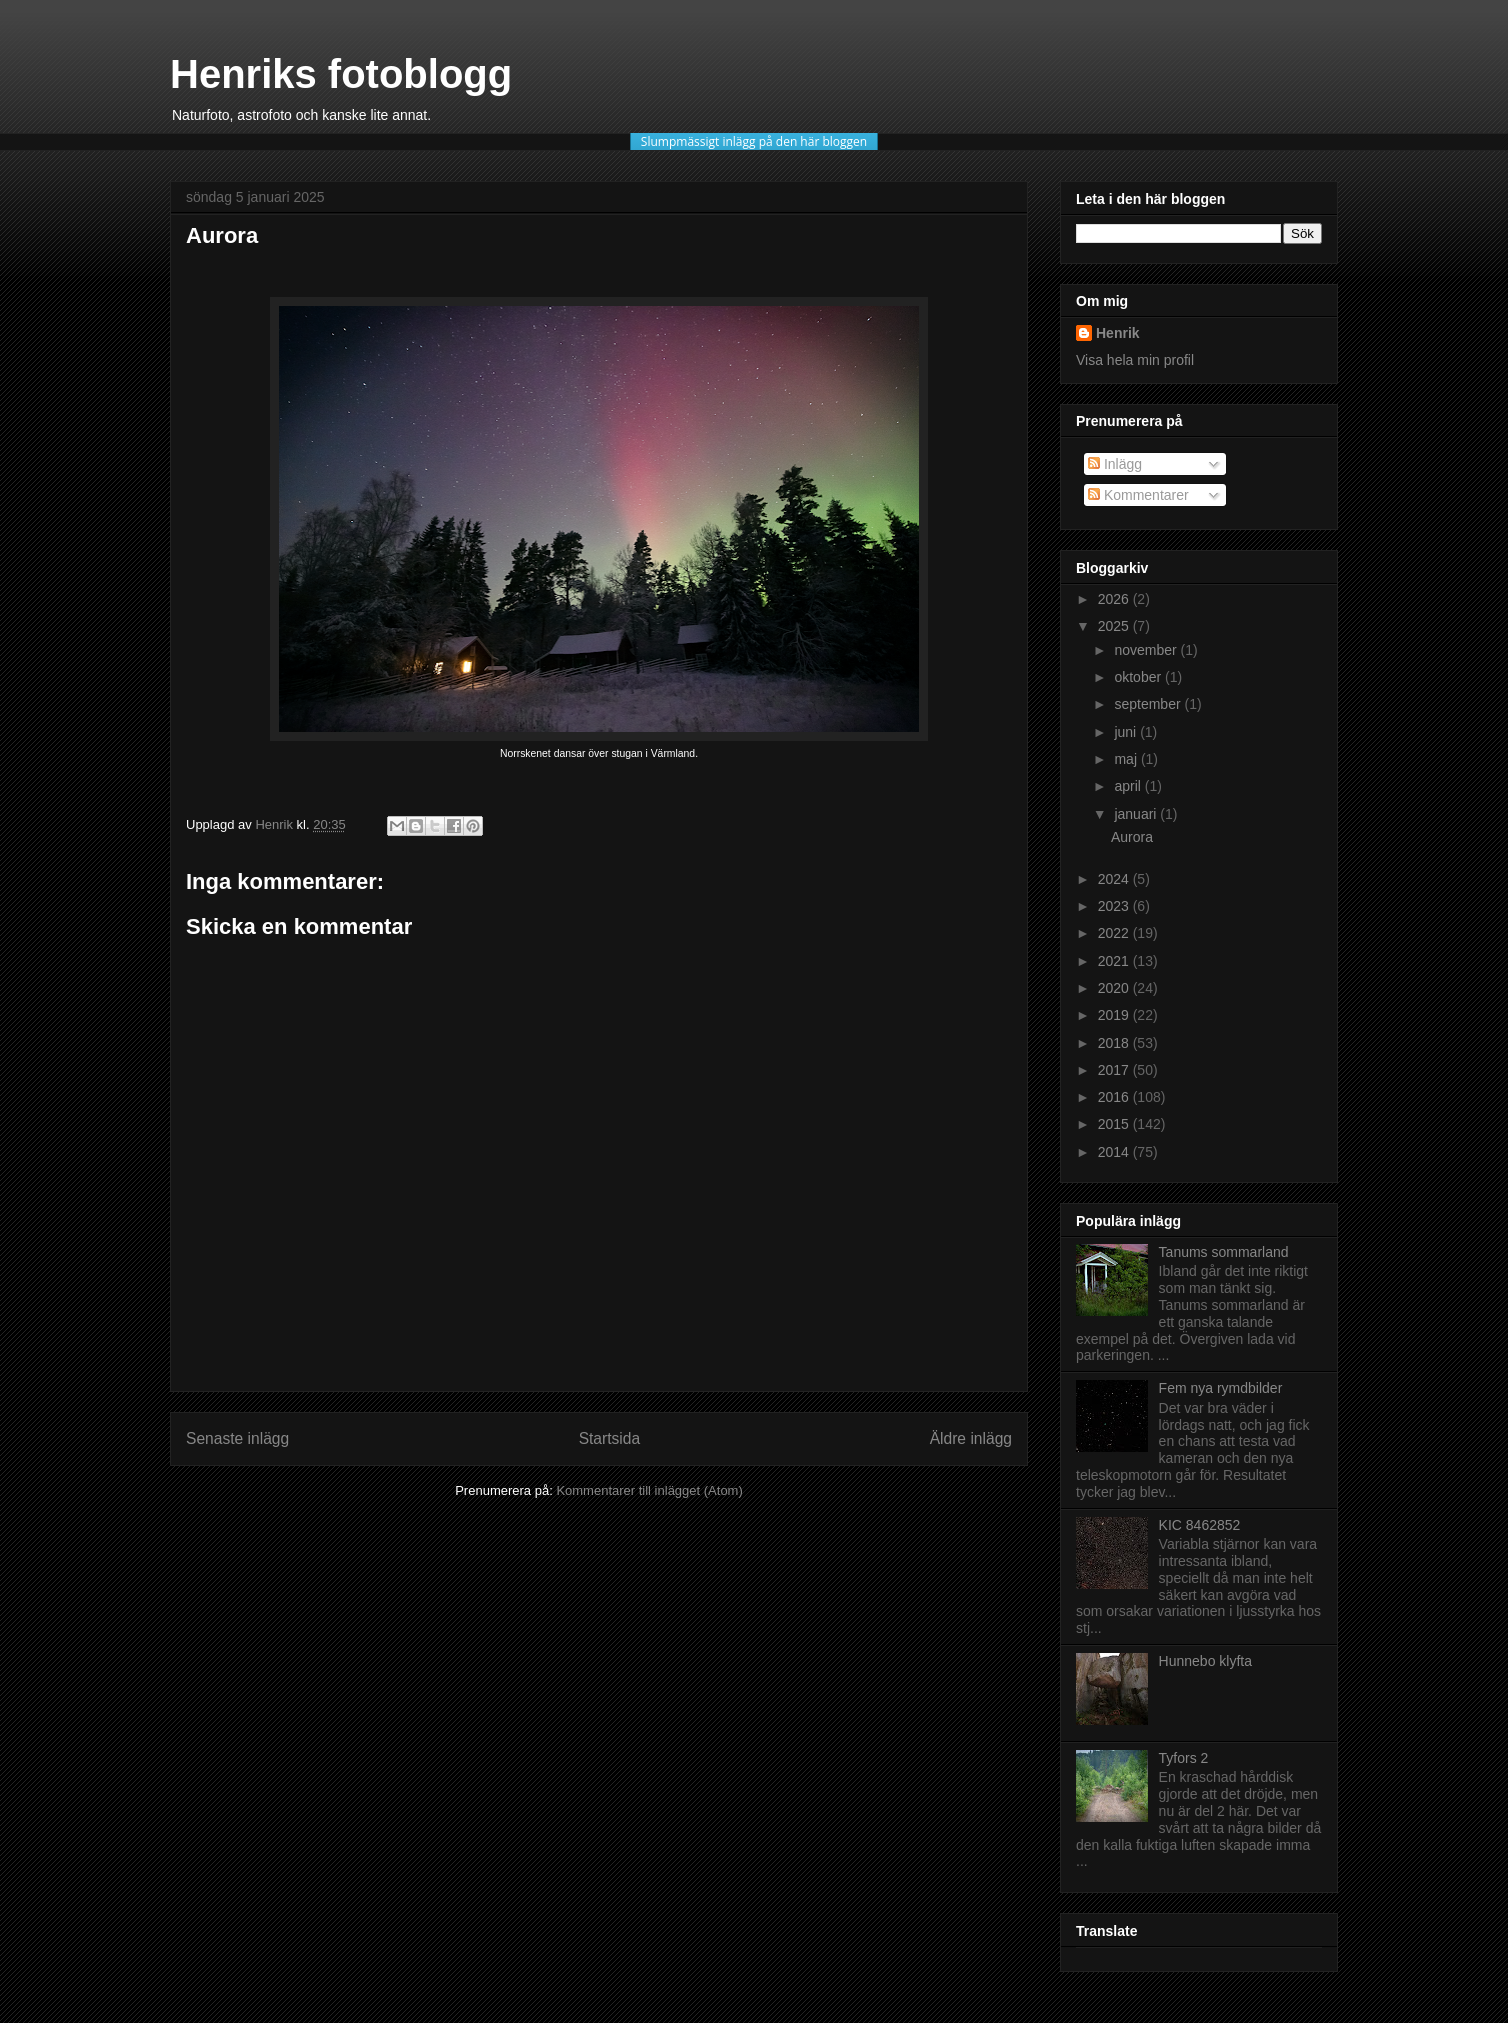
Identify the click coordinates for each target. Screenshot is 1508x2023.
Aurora (1132, 837)
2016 (1115, 1097)
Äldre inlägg (971, 1438)
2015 (1115, 1124)
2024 (1115, 879)
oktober (1139, 677)
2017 (1115, 1070)
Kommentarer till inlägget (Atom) (649, 1490)
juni (1127, 732)
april (1129, 786)
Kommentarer (1138, 495)
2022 (1115, 933)
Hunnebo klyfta (1205, 1661)
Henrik (1118, 333)
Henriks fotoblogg (341, 74)
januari (1137, 814)
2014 (1115, 1152)
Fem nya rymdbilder (1221, 1388)
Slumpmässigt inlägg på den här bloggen (754, 141)
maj (1127, 759)
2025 (1115, 626)
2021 (1115, 961)
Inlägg (1115, 464)
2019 (1115, 1015)
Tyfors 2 (1184, 1758)
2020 (1115, 988)
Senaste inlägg (237, 1438)
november (1147, 650)
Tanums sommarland (1224, 1252)
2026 (1115, 599)
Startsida (610, 1438)
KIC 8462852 (1200, 1525)
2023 (1115, 906)
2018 (1115, 1043)
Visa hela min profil (1135, 360)
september (1149, 704)
